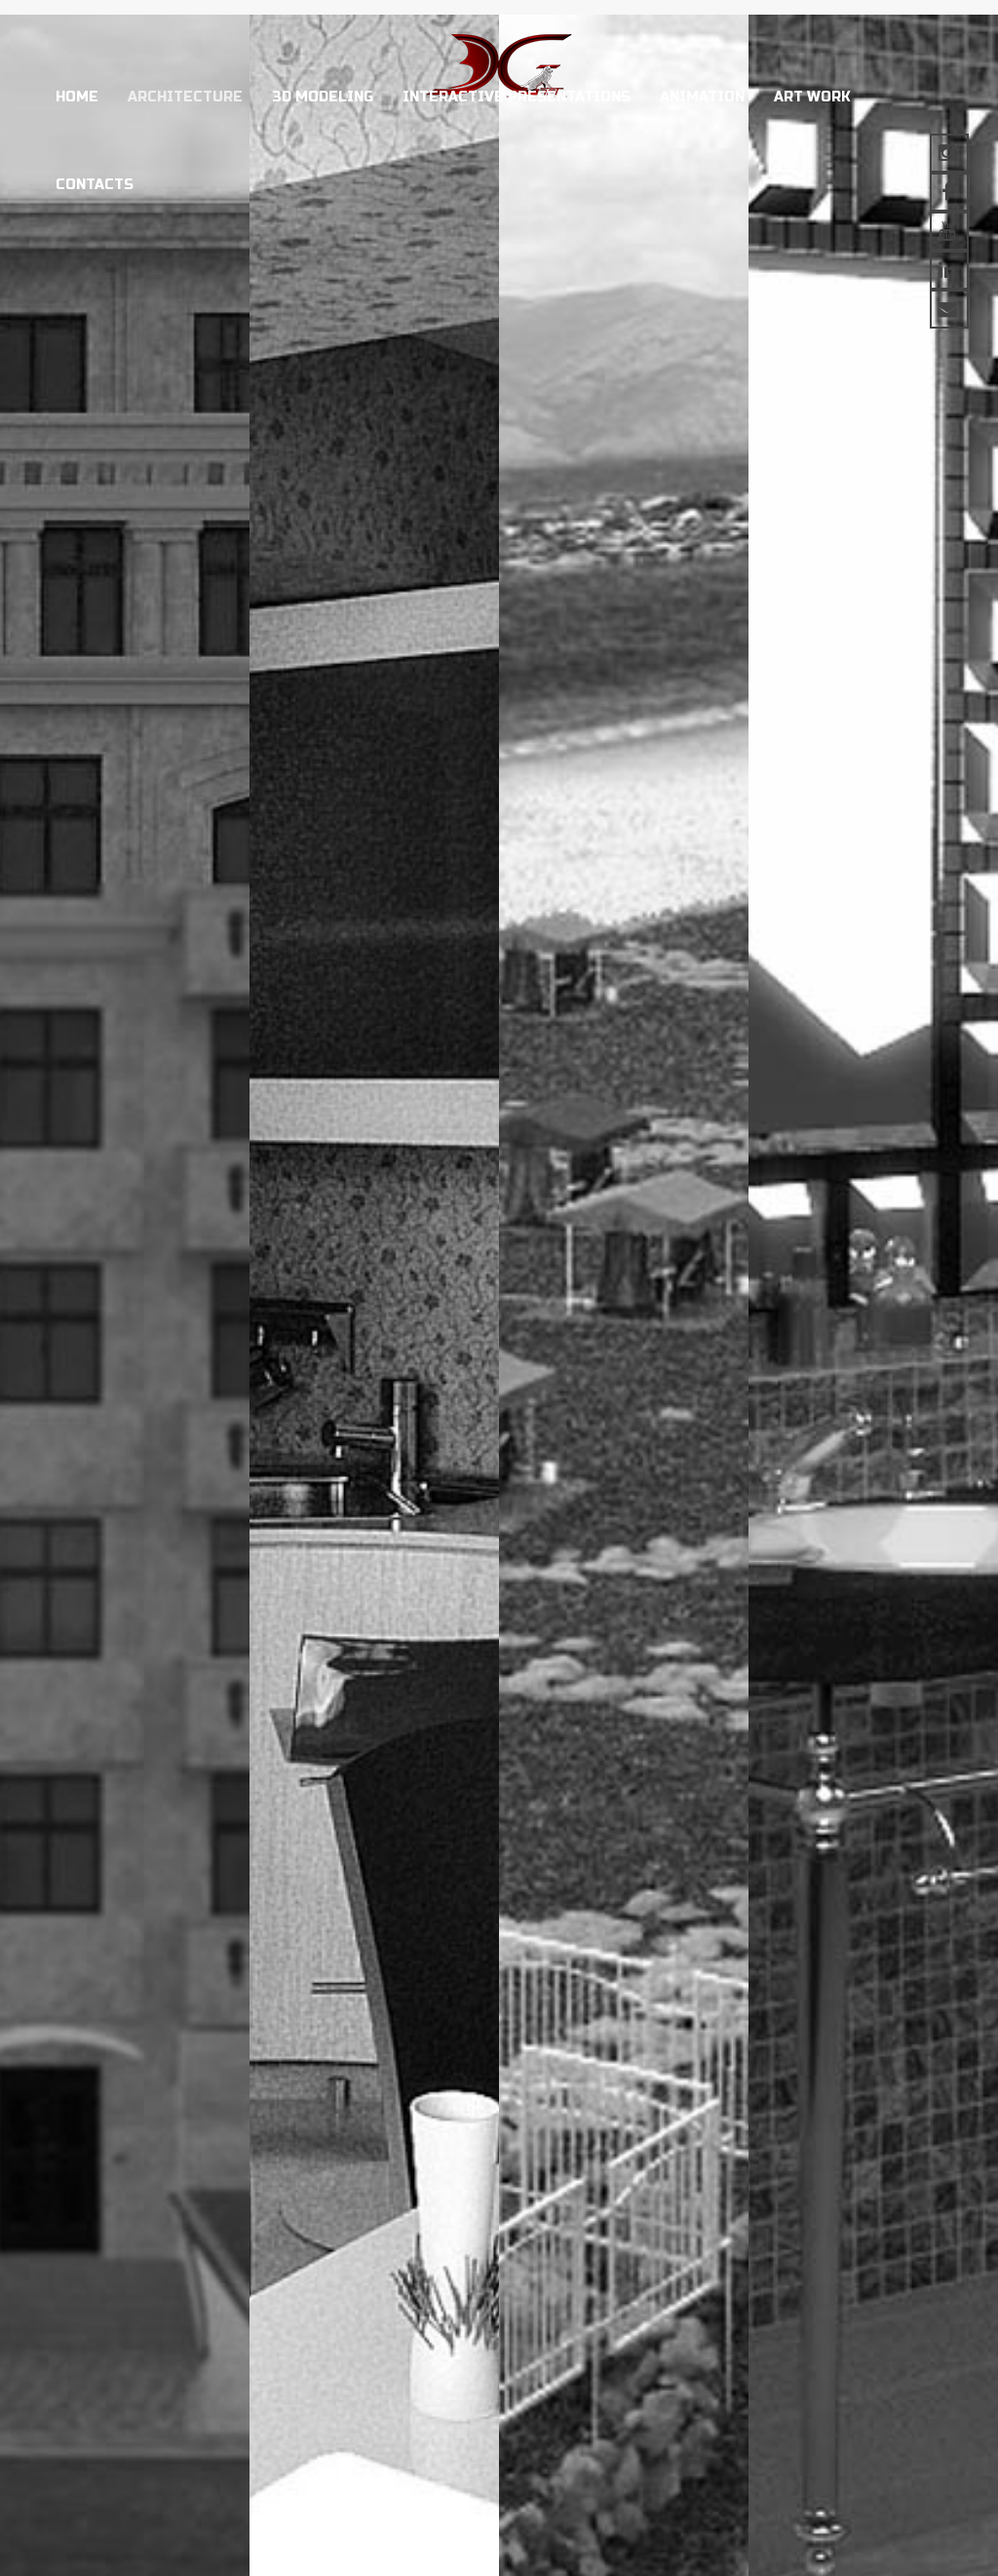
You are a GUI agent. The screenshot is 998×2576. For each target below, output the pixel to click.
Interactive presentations (517, 97)
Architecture (185, 97)
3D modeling (322, 97)
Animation (702, 97)
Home (77, 97)
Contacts (95, 184)
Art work (812, 97)
